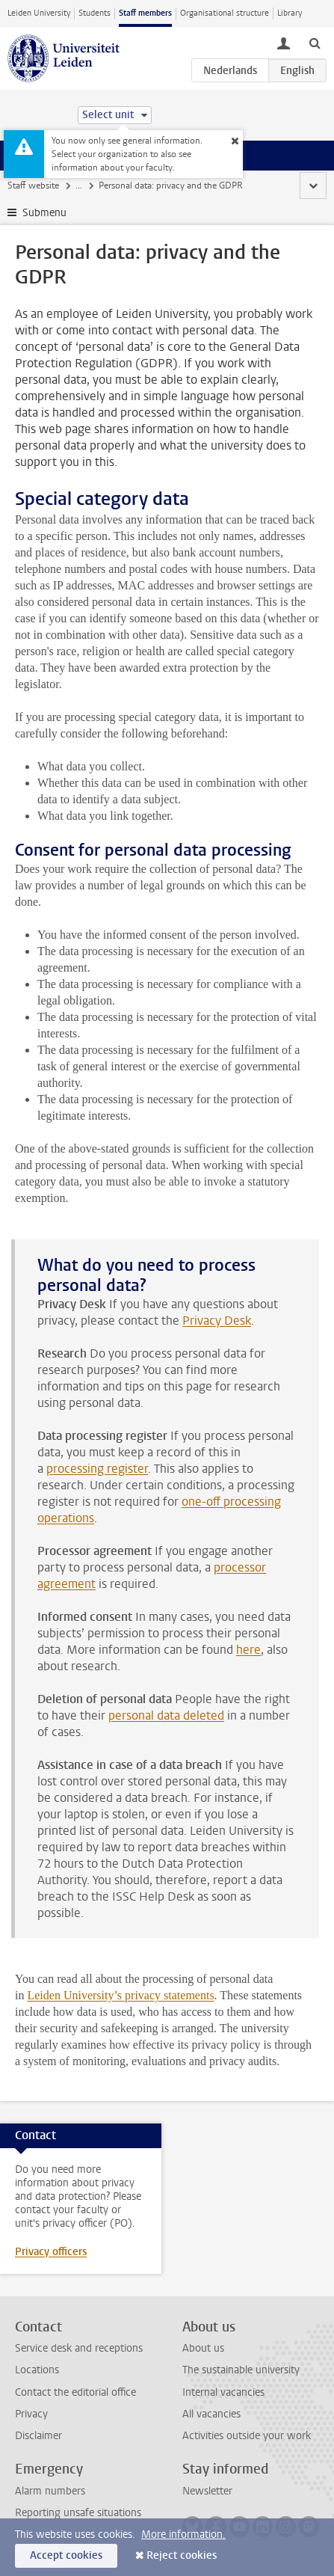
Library (289, 13)
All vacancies (211, 2414)
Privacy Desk (216, 1320)
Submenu (44, 213)
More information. (183, 2534)
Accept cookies (66, 2555)
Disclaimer (38, 2436)
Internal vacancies (223, 2392)
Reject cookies (181, 2555)
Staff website (33, 185)
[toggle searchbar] (315, 43)
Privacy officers (51, 2252)
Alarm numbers (50, 2491)
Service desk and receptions (79, 2348)
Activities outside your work (246, 2436)
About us (203, 2348)
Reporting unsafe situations (78, 2513)
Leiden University (38, 13)
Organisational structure (224, 13)
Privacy (31, 2414)
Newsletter (207, 2491)
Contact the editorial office (75, 2392)
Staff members (145, 13)
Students (94, 13)
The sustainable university (241, 2370)
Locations (37, 2370)
